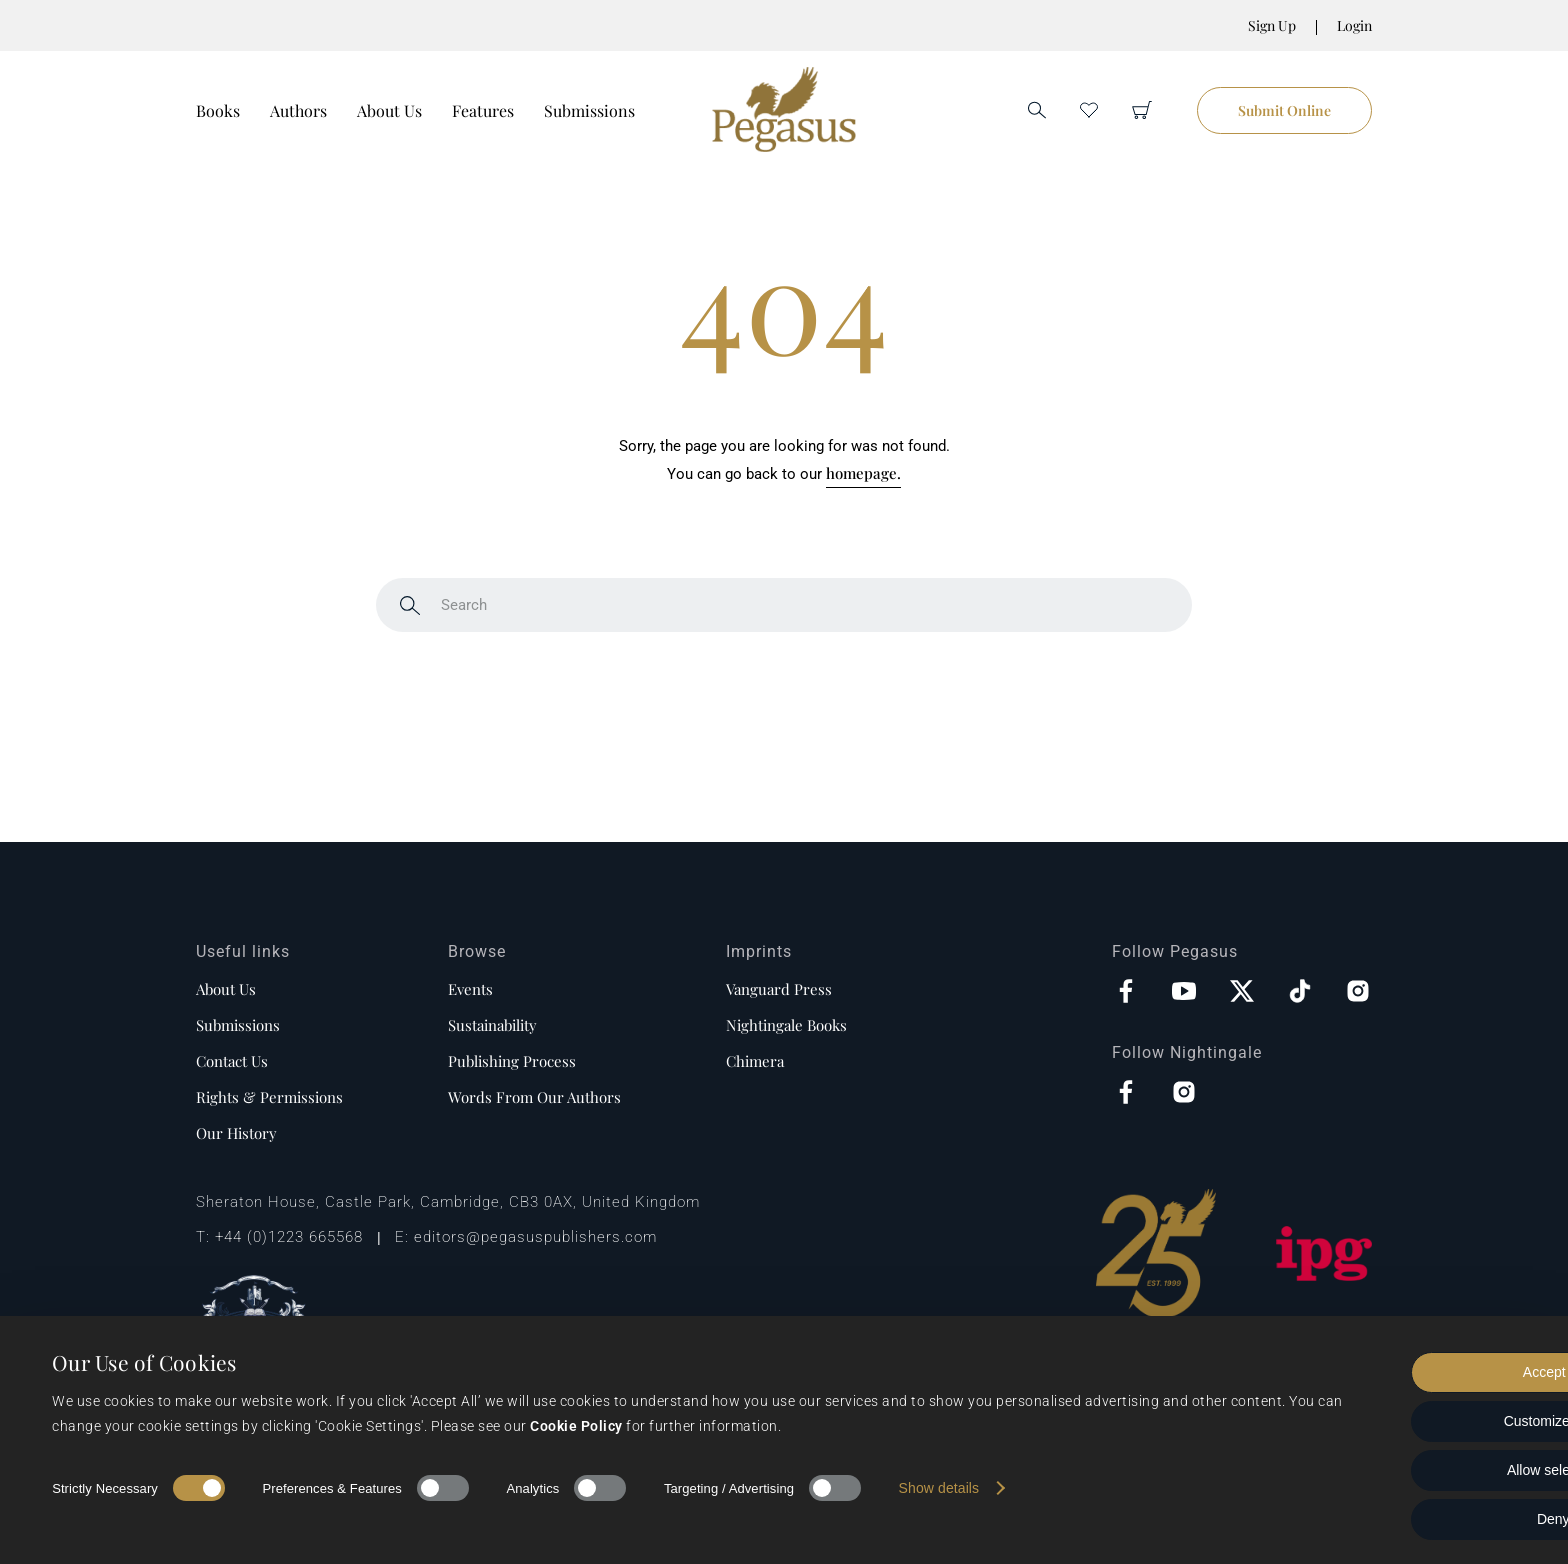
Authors (298, 110)
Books (218, 110)
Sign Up (1272, 25)
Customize (1401, 1421)
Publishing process (512, 1061)
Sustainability (492, 1025)
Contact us (232, 1061)
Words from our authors (534, 1097)
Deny (1401, 1519)
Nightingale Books (786, 1025)
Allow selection (1401, 1470)
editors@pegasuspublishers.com (535, 1237)
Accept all (1401, 1372)
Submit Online (1284, 110)
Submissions (589, 110)
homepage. (863, 473)
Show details (939, 1488)
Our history (236, 1133)
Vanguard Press (779, 989)
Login (1354, 25)
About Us (389, 110)
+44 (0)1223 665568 (289, 1237)
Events (470, 989)
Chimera (755, 1061)
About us (226, 989)
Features (483, 110)
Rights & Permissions (269, 1097)
